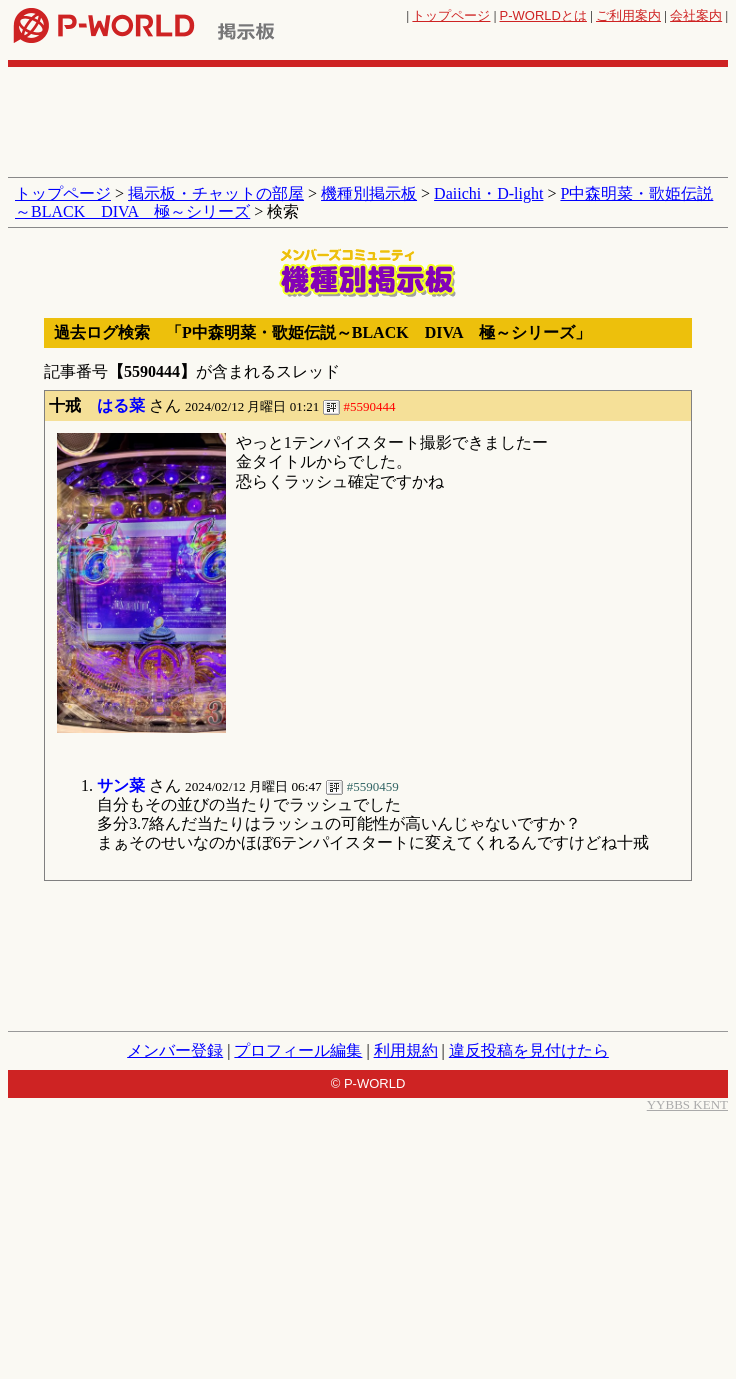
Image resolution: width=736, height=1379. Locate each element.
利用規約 (406, 1050)
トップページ (451, 15)
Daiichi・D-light (488, 193)
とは (543, 15)
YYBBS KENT (687, 1104)
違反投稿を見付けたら (529, 1050)
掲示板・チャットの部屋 (216, 193)
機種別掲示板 (369, 193)
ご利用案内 (628, 15)
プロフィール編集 (298, 1050)
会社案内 (696, 15)
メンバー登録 (175, 1050)
